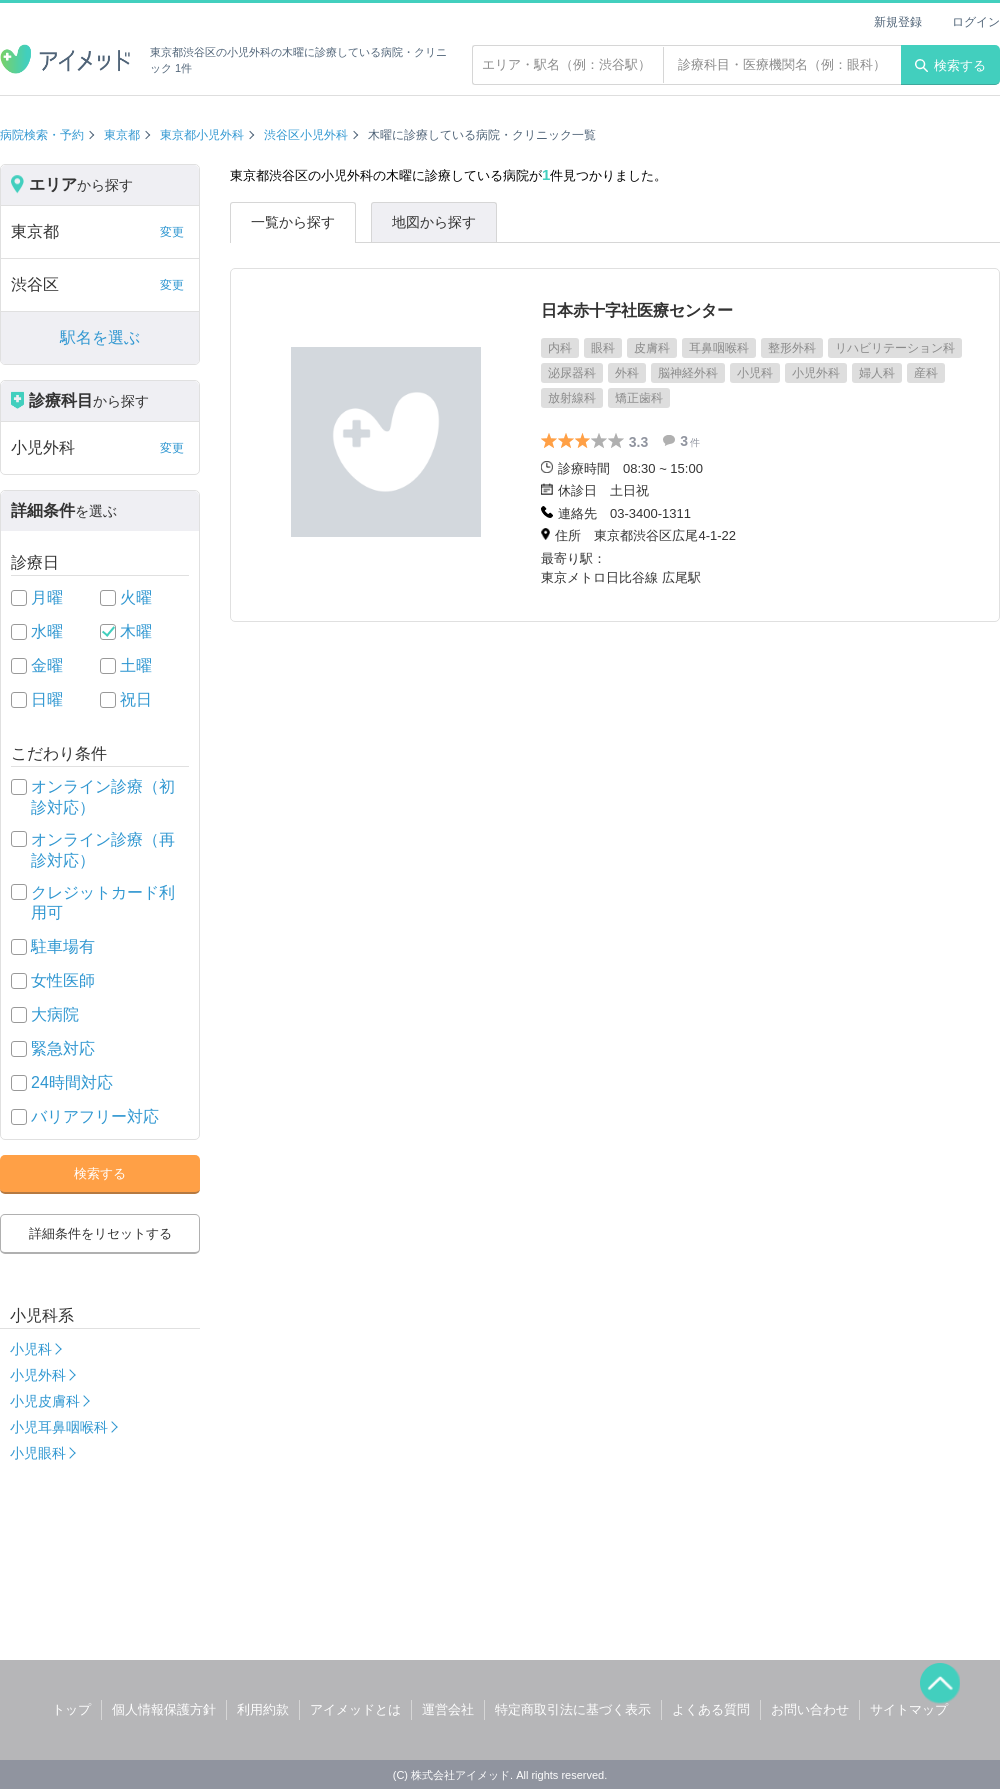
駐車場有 (63, 946)
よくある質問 (711, 1709)
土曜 (136, 665)
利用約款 (263, 1709)
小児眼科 (38, 1453)
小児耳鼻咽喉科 (59, 1427)
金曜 (47, 665)
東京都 (122, 135)
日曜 (47, 699)
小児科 (31, 1349)
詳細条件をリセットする (100, 1233)
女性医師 (63, 980)
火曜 (136, 597)
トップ (71, 1709)
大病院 (55, 1014)
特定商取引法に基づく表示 (573, 1709)
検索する (950, 65)
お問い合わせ (810, 1709)
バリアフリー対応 (95, 1116)
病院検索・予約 (42, 135)
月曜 (47, 597)
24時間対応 (72, 1082)
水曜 (47, 631)
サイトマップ (909, 1709)
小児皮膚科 (45, 1401)
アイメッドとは (355, 1709)
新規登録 (898, 22)
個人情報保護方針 (164, 1709)
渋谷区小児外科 (306, 135)
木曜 (136, 631)
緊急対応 (63, 1048)
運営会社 (448, 1709)
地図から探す (434, 222)
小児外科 (38, 1375)
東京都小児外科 (202, 135)
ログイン (976, 22)
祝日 (136, 699)
